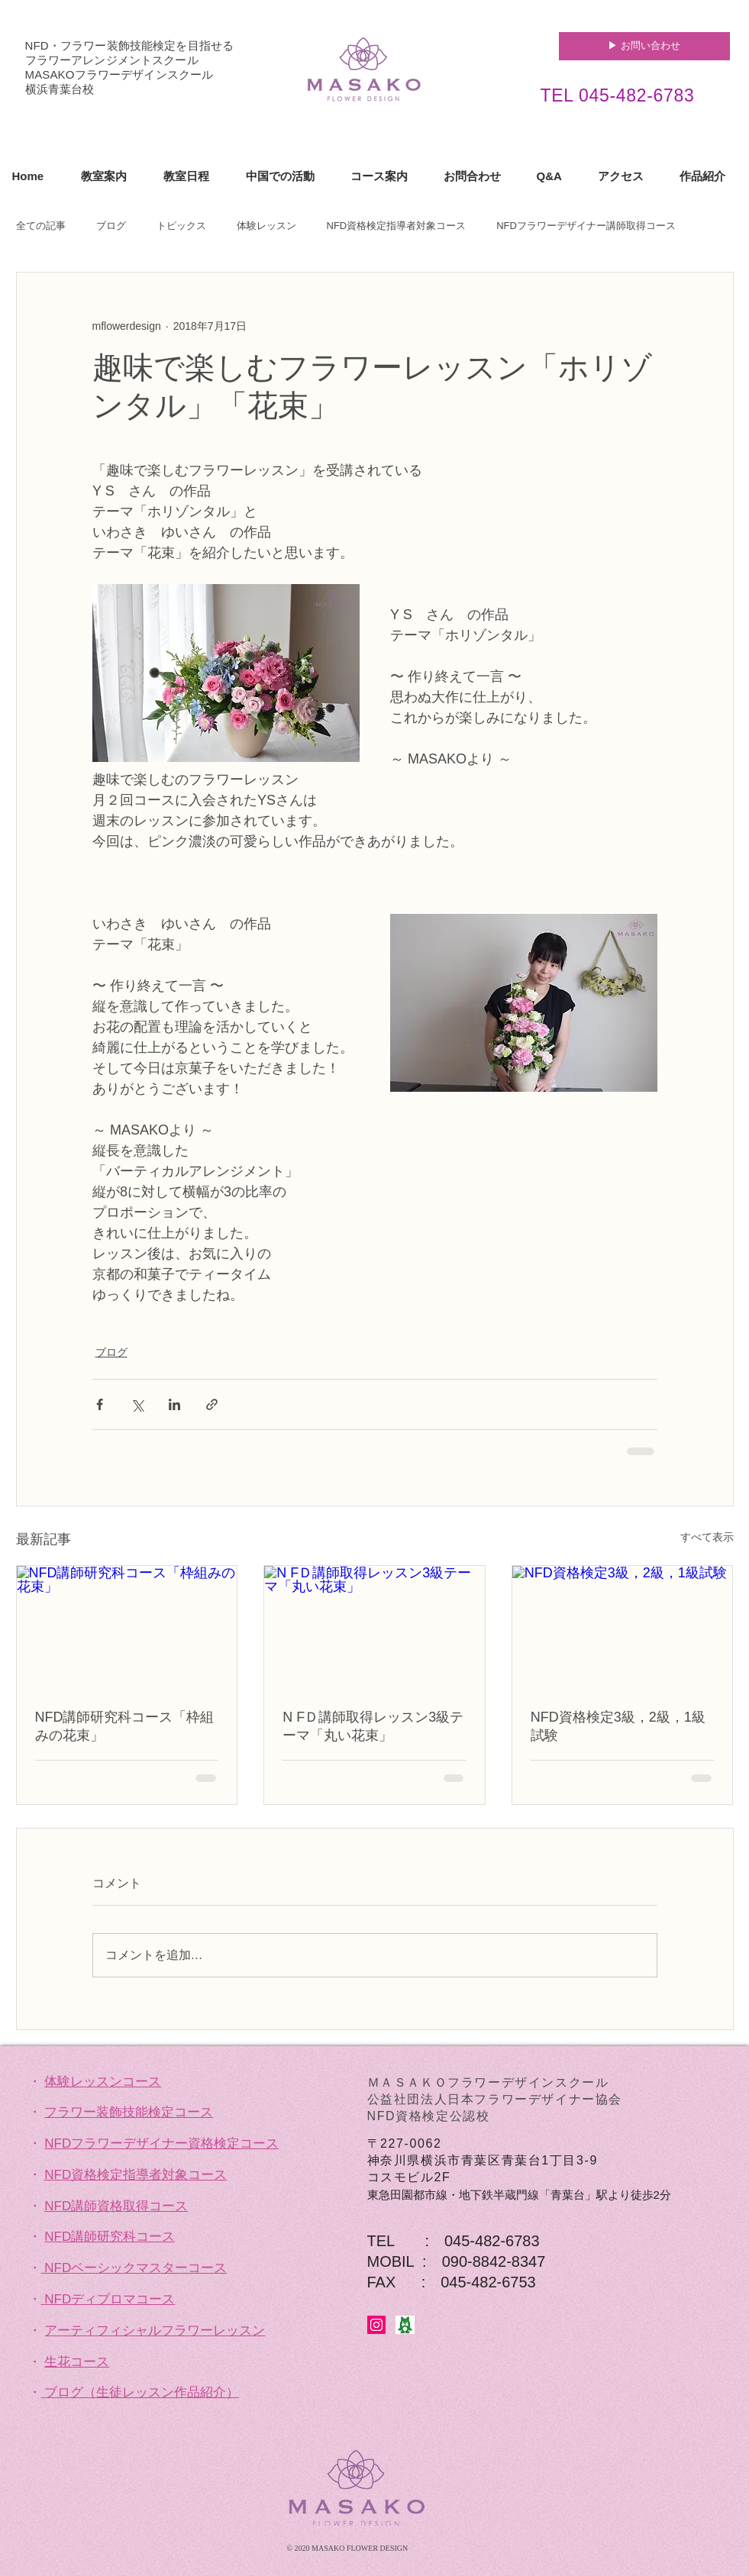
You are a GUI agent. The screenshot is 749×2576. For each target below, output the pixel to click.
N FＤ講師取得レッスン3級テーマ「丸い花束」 (372, 1726)
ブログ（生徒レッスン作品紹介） (141, 2392)
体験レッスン (266, 225)
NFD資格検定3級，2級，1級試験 (618, 1726)
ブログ (111, 225)
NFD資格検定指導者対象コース (397, 225)
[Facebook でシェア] (99, 1404)
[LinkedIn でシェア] (174, 1404)
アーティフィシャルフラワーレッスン (154, 2330)
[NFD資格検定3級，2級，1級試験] (622, 1628)
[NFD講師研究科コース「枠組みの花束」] (127, 1628)
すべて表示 (707, 1537)
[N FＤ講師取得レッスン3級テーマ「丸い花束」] (374, 1628)
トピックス (181, 225)
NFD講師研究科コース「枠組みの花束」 (125, 1726)
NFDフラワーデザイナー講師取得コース (586, 225)
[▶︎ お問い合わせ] (644, 46)
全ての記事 (41, 225)
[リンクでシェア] (212, 1404)
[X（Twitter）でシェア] (137, 1404)
